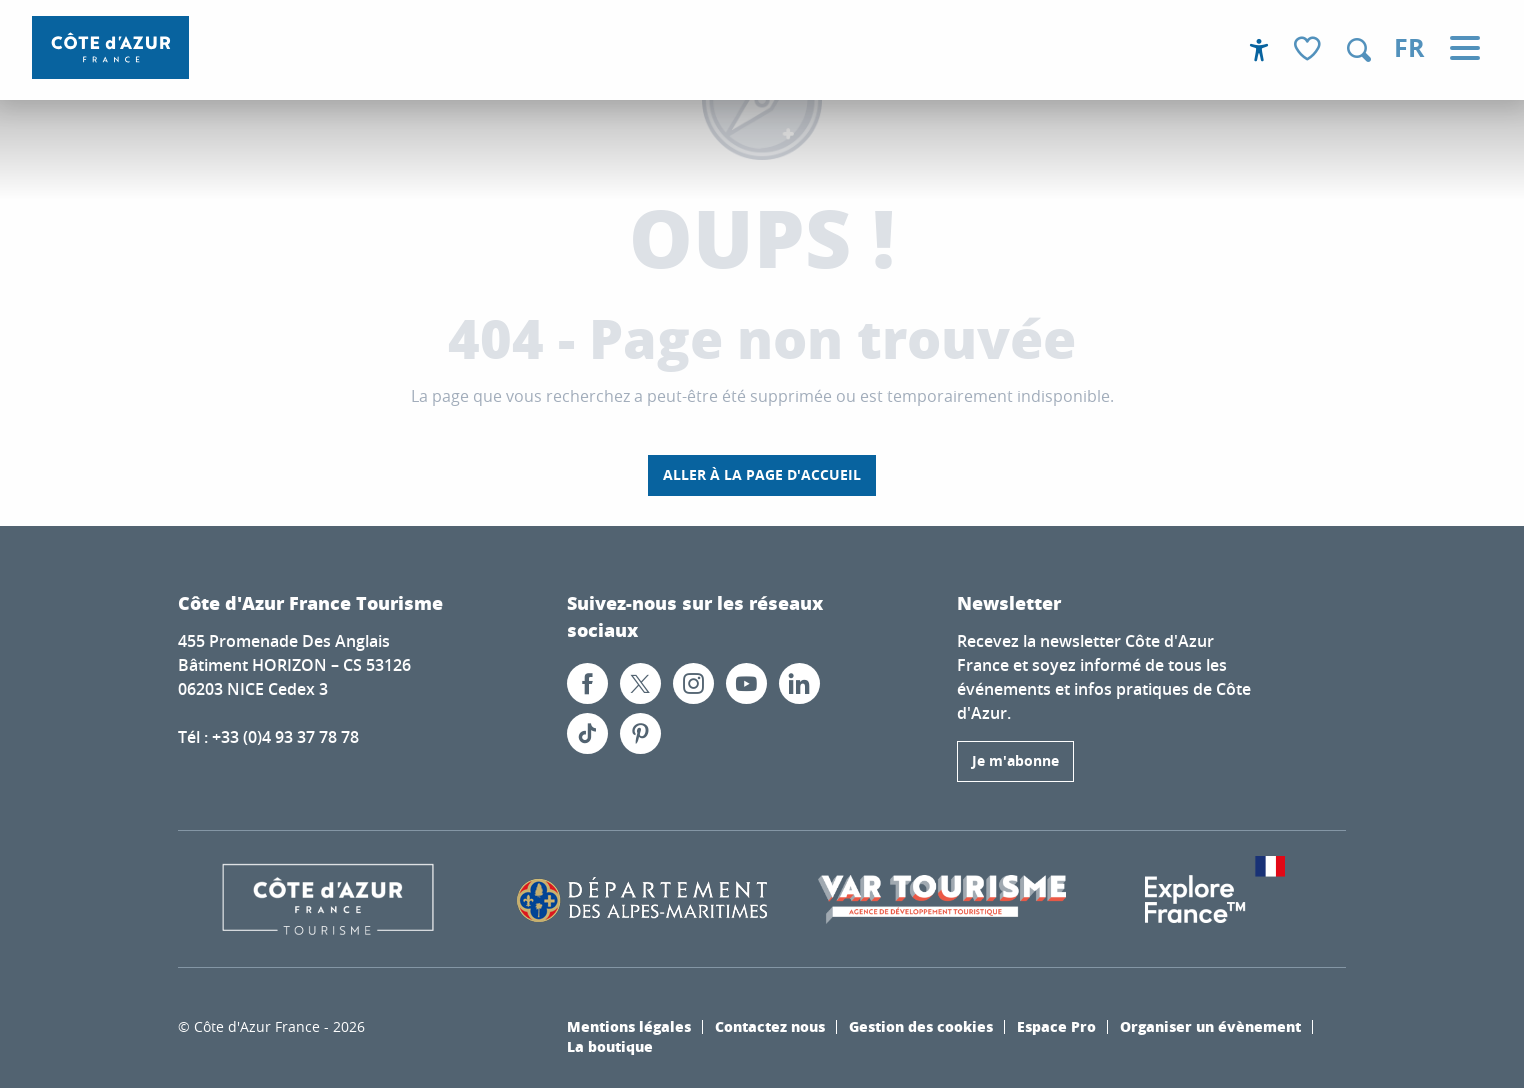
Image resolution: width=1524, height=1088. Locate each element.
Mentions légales (629, 1026)
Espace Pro (1056, 1026)
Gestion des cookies (921, 1026)
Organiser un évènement (1210, 1026)
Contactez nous (770, 1026)
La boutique (610, 1046)
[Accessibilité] (1259, 50)
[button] (1359, 50)
